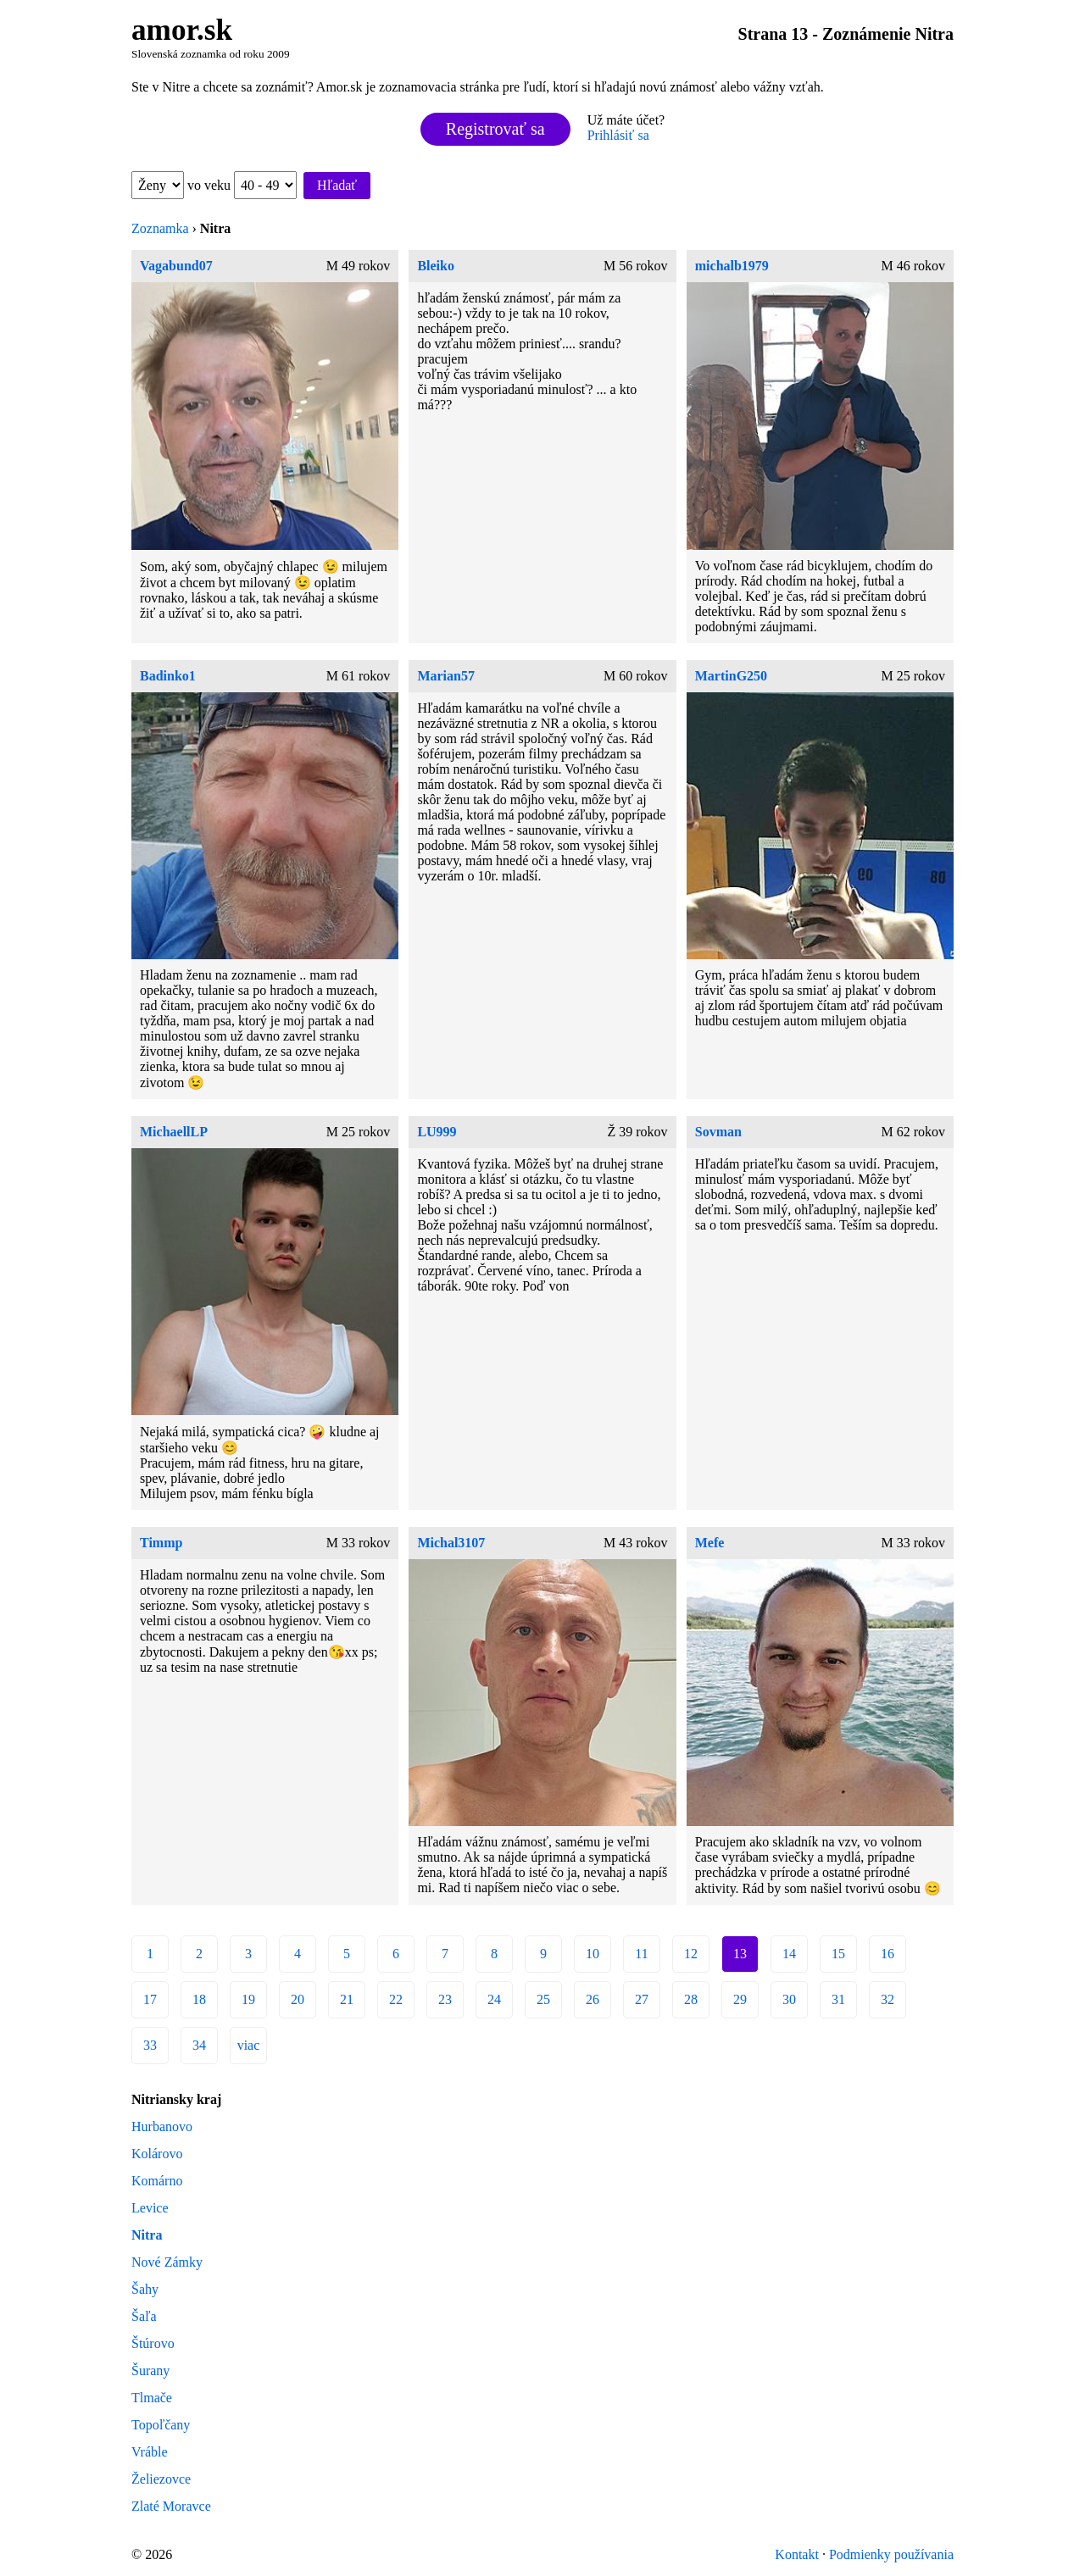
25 (543, 1999)
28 (691, 1999)
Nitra (146, 2235)
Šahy (145, 2289)
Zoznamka (160, 228)
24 (494, 1999)
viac (248, 2045)
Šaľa (144, 2316)
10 (592, 1953)
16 (887, 1953)
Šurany (150, 2370)
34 (199, 2045)
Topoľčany (160, 2425)
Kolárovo (156, 2153)
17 (150, 1999)
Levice (150, 2208)
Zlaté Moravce (171, 2506)
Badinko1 (168, 676)
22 (396, 1999)
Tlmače (151, 2397)
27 (641, 1999)
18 (199, 1999)
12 (691, 1953)
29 (740, 1999)
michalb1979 (732, 265)
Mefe (710, 1542)
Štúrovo (153, 2343)
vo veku (242, 185)
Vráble (149, 2452)
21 (346, 1999)
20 (297, 1999)
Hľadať (337, 185)
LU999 (436, 1131)
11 (641, 1953)
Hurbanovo (161, 2126)
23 (445, 1999)
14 (789, 1953)
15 (838, 1953)
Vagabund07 (176, 265)
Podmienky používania (891, 2554)
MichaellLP (174, 1131)
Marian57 (446, 676)
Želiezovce (161, 2479)
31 (838, 1999)
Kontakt (797, 2554)
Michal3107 (451, 1542)
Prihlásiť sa (618, 135)
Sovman (718, 1131)
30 (789, 1999)
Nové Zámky (167, 2262)
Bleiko (435, 265)
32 (887, 1999)
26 (592, 1999)
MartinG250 (731, 676)
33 (150, 2045)
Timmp (161, 1542)
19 (248, 1999)
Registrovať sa (495, 128)
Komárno (156, 2181)
